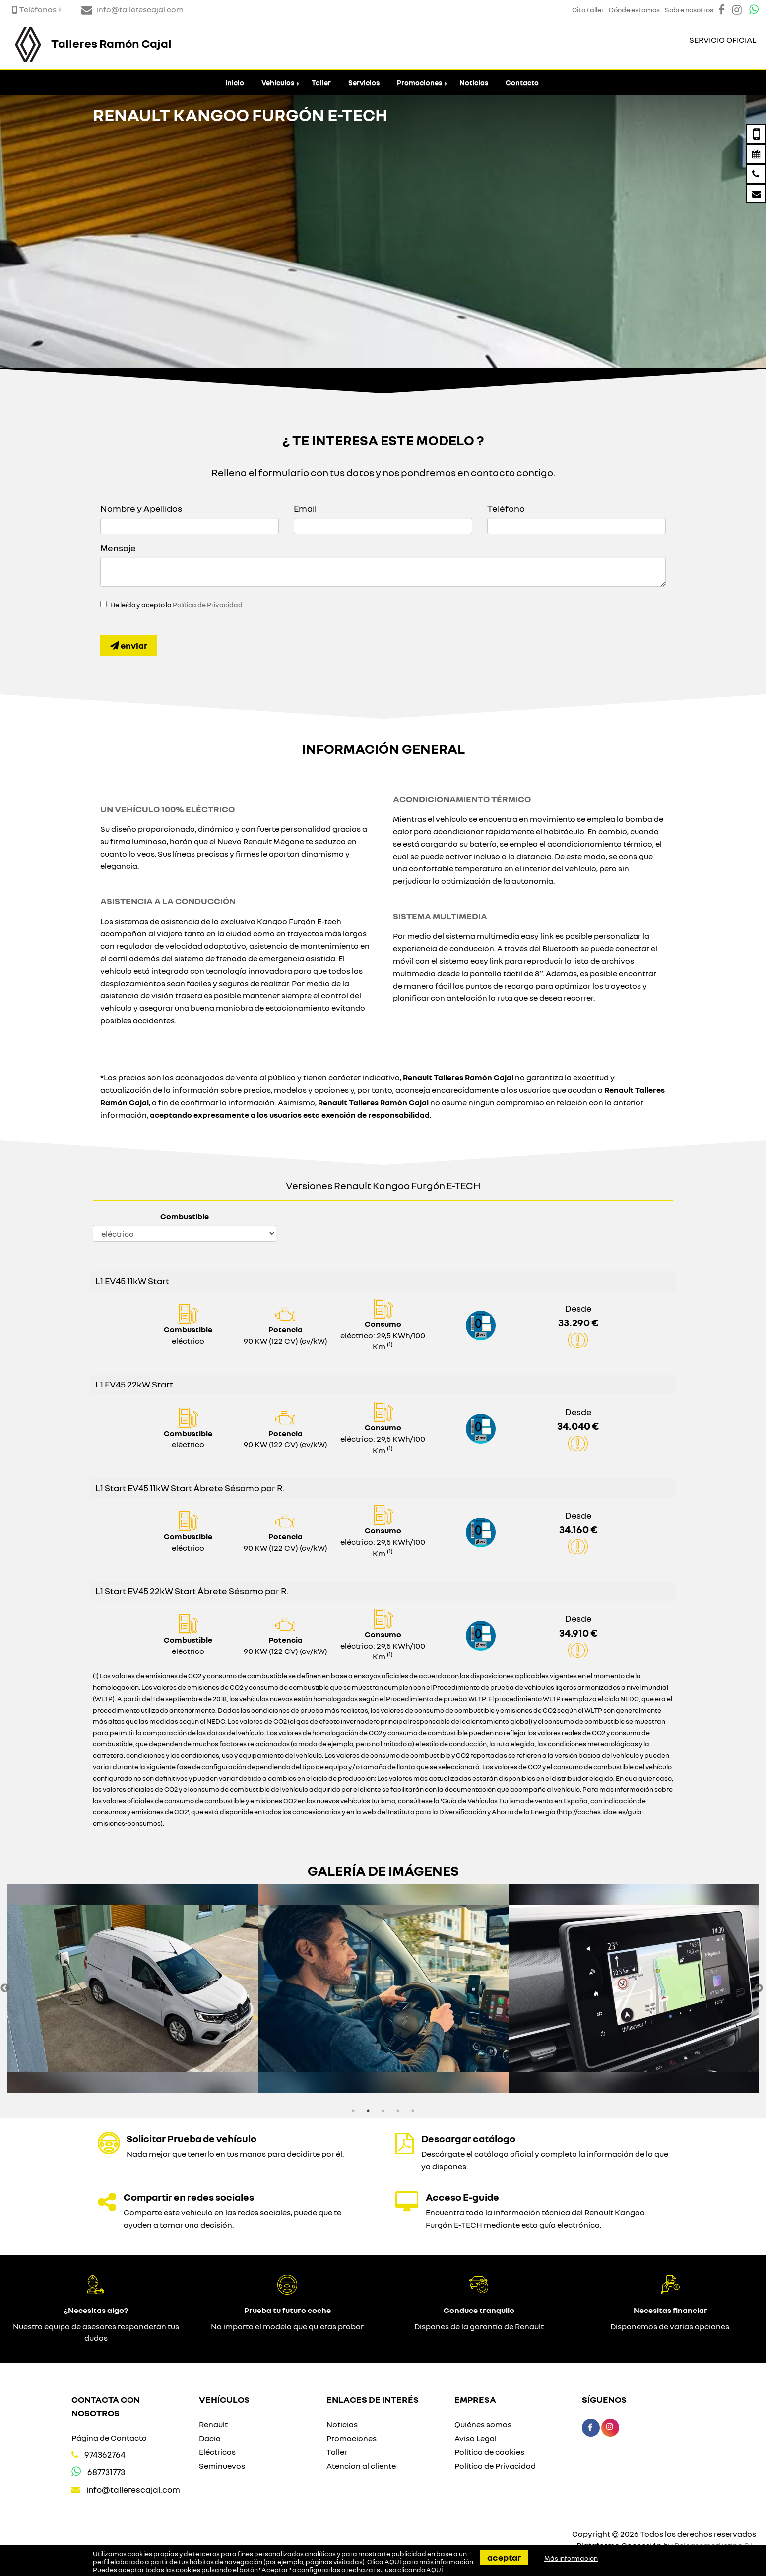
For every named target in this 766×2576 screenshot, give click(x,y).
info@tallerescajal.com (133, 2489)
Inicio (234, 82)
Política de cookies (489, 2452)
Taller (321, 82)
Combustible (184, 1216)
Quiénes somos (482, 2424)
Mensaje (118, 547)
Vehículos (277, 82)
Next (759, 1988)
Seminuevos (222, 2466)
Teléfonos (34, 9)
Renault (213, 2424)
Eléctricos (217, 2452)
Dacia (210, 2438)
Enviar (128, 645)
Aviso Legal (475, 2438)
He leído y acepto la (176, 605)
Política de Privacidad (208, 605)
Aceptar (504, 2557)
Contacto (522, 82)
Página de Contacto (109, 2438)
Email (305, 508)
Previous (5, 1988)
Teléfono (506, 508)
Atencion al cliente (361, 2466)
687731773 (106, 2472)
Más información (571, 2558)
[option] (132, 1988)
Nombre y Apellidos (141, 508)
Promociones (419, 82)
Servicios (364, 82)
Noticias (473, 82)
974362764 (105, 2454)
